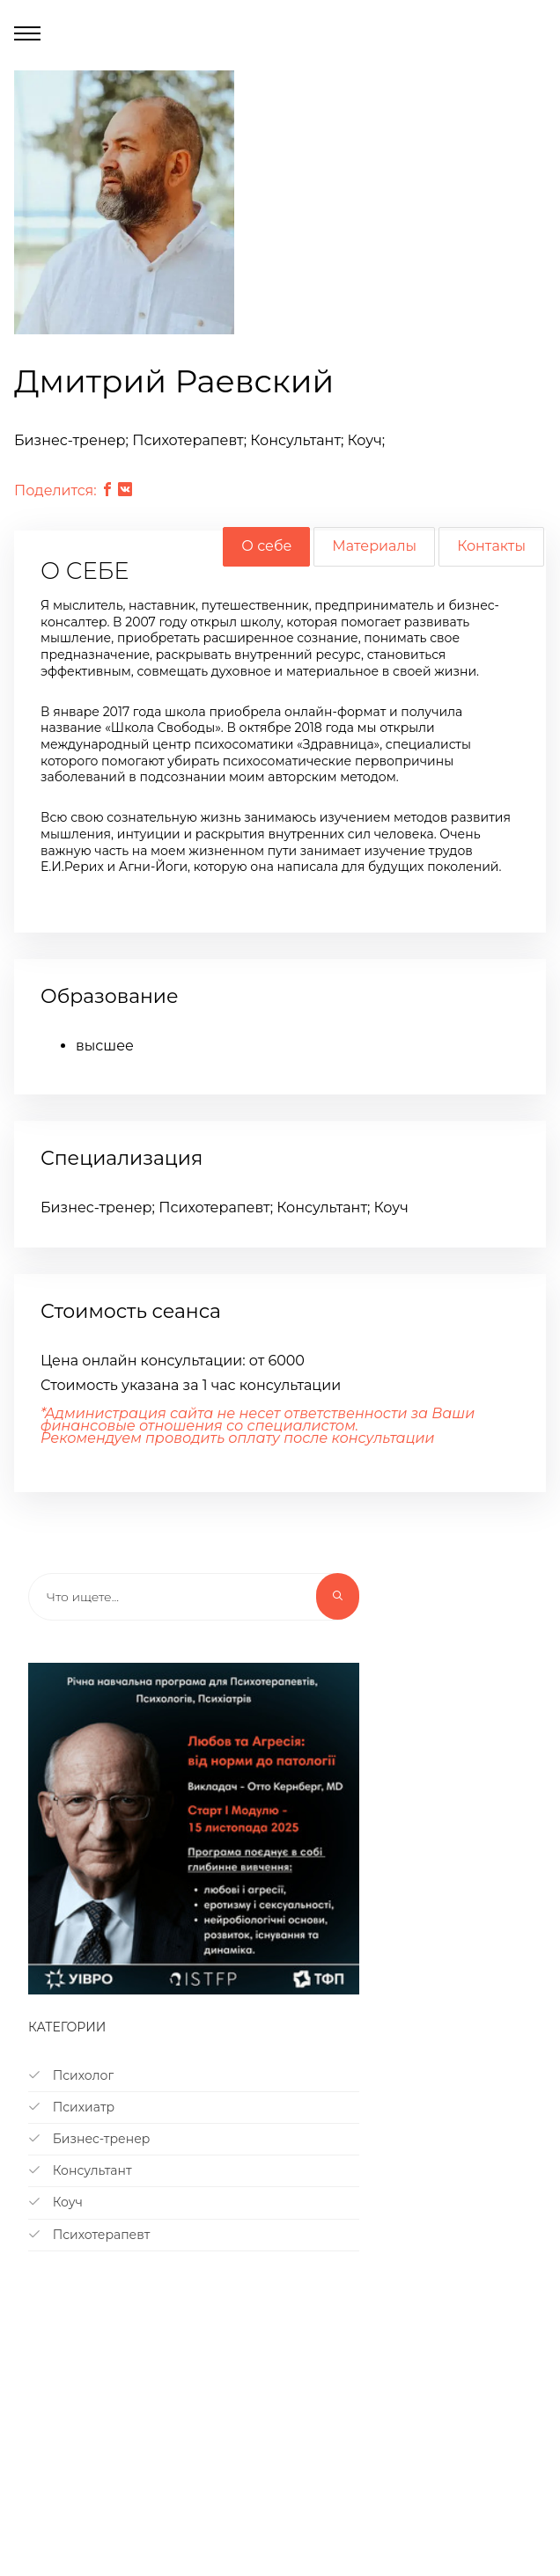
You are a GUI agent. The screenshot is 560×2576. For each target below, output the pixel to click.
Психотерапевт (89, 2235)
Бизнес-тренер (89, 2139)
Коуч (55, 2202)
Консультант (80, 2170)
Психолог (71, 2075)
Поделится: (55, 490)
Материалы (374, 546)
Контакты (491, 546)
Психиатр (71, 2107)
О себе (266, 546)
